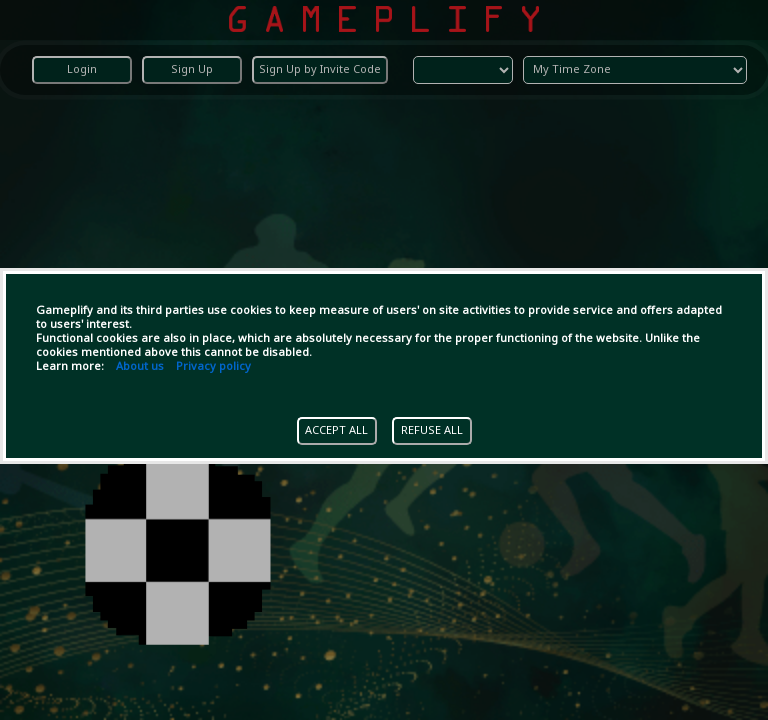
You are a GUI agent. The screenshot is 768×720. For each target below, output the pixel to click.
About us (140, 367)
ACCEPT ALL (336, 431)
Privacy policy (213, 367)
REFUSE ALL (432, 431)
